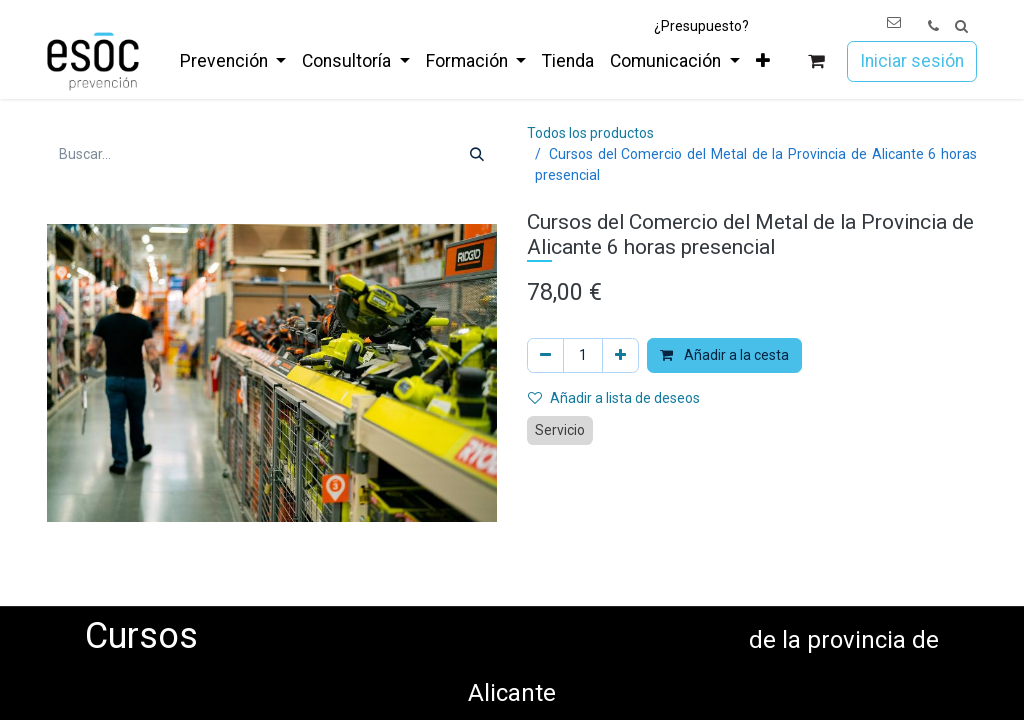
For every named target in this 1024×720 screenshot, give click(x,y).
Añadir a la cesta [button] (724, 355)
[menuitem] (233, 61)
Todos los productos (590, 133)
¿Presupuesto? (701, 26)
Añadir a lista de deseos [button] (614, 398)
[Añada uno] (620, 355)
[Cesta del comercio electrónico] (816, 61)
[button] (961, 26)
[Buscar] (477, 154)
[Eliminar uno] (545, 355)
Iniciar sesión (912, 61)
